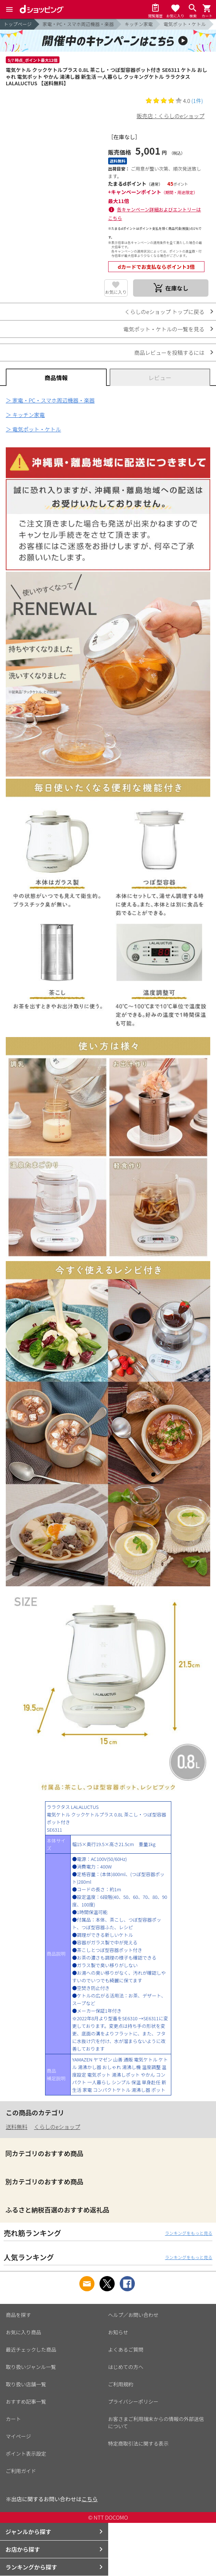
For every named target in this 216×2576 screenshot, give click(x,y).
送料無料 (16, 2126)
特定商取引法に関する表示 (138, 2443)
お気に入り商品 (23, 2332)
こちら (89, 2499)
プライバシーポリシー (133, 2401)
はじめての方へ (126, 2366)
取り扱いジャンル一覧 (31, 2366)
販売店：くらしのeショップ (170, 116)
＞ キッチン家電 (25, 414)
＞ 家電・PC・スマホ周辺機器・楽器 (50, 400)
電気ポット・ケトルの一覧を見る (163, 329)
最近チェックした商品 (31, 2349)
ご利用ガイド (21, 2470)
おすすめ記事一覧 (26, 2401)
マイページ (18, 2436)
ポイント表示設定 (26, 2453)
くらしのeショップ (57, 2126)
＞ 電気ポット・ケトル (33, 429)
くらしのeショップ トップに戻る (164, 311)
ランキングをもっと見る (188, 2233)
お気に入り (116, 292)
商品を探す (18, 2314)
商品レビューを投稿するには (169, 352)
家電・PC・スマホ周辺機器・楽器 (78, 24)
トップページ (18, 24)
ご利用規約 (120, 2384)
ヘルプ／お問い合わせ (133, 2314)
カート (13, 2418)
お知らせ (118, 2332)
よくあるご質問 (126, 2349)
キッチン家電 (138, 24)
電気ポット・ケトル (184, 24)
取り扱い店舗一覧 (26, 2384)
